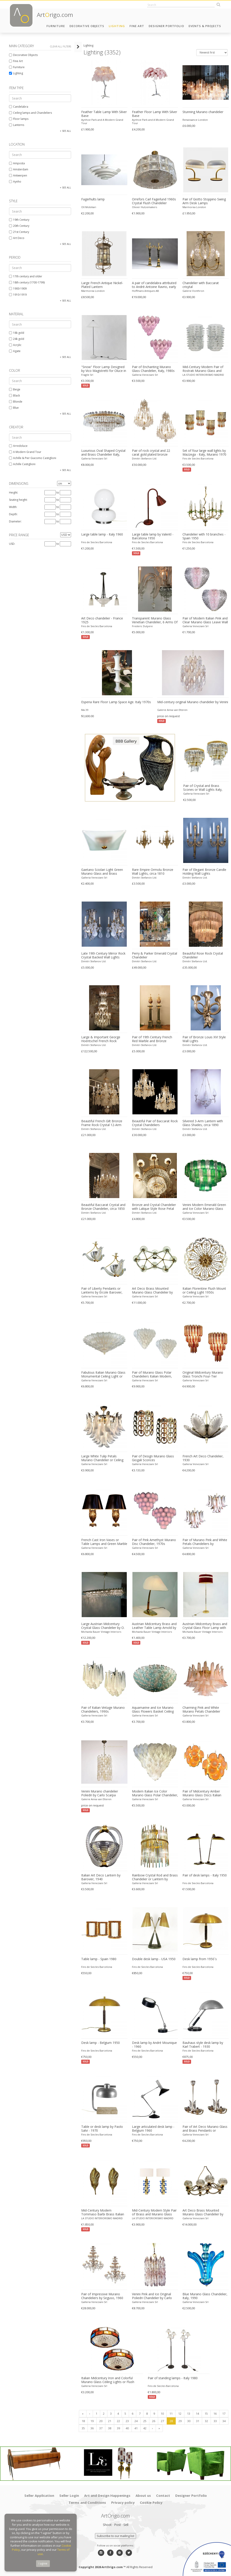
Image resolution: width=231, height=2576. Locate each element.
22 (118, 2421)
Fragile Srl (87, 374)
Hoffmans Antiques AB (145, 290)
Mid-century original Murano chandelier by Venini (192, 702)
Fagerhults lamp (93, 199)
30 (188, 2421)
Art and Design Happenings (107, 2495)
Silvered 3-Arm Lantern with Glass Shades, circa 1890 (202, 1123)
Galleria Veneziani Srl (145, 374)
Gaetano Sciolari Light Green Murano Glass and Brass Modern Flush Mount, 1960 (102, 872)
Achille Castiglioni (22, 464)
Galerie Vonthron (193, 290)
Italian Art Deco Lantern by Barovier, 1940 (100, 1877)
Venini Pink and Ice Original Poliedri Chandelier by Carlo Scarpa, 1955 (152, 2296)
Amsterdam (18, 169)
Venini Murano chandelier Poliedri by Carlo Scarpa (99, 1793)
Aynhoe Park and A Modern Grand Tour (102, 121)
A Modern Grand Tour (25, 452)
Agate (15, 351)
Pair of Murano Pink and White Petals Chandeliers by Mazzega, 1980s (204, 1542)
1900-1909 (18, 288)
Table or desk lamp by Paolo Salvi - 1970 (102, 2129)
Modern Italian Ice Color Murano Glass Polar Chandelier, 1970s (155, 1793)
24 (136, 2421)
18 (83, 2421)
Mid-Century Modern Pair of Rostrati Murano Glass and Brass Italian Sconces (202, 369)
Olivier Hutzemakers (144, 207)
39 (118, 2428)
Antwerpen (18, 175)
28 (171, 2421)
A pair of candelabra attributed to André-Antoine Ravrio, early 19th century (154, 285)
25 (144, 2421)
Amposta (17, 163)
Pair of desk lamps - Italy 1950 (204, 1875)
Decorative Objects (86, 26)
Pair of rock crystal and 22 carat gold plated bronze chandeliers (151, 453)
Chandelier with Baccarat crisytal (200, 285)
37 (100, 2428)
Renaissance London (195, 119)
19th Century (19, 220)
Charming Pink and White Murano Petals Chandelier (201, 1709)
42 (144, 2428)
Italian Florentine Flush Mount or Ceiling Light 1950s (204, 1290)
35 (83, 2428)
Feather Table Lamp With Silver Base (104, 114)
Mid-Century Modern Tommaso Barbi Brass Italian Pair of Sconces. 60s (102, 2212)
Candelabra (18, 107)
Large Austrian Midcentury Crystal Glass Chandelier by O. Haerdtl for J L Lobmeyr (103, 1626)
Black (14, 395)
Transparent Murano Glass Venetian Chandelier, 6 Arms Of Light (155, 620)
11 (171, 2413)
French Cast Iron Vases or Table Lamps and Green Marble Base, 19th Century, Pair (104, 1542)
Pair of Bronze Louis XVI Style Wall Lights (204, 1039)
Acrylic (15, 345)
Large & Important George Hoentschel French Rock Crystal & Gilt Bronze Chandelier (100, 1039)
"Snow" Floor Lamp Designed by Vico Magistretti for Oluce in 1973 (103, 369)
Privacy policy (123, 2502)
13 (188, 2413)
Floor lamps (18, 119)
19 (92, 2421)
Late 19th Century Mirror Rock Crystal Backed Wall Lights (103, 955)
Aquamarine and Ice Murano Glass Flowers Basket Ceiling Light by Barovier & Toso (153, 1710)
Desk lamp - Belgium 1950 (100, 2043)
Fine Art (136, 26)
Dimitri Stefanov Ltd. (144, 458)
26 (153, 2421)
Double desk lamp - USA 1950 (154, 1959)
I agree (43, 2563)
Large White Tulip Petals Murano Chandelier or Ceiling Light (102, 1458)
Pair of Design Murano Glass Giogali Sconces (153, 1458)
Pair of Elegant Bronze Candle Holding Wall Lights (204, 872)
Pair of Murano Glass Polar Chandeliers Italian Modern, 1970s (152, 1374)
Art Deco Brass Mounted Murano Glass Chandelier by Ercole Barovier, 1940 (152, 1291)
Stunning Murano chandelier (202, 112)
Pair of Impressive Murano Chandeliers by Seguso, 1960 (102, 2296)
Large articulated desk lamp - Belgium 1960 (153, 2129)
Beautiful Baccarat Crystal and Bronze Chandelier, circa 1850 (103, 1207)
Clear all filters (60, 46)
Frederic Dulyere (142, 626)
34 (224, 2421)
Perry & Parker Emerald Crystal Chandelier (154, 955)
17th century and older (25, 276)
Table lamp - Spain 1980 (98, 1959)
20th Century (19, 226)
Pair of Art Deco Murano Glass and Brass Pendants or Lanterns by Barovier (204, 2129)
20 (100, 2421)
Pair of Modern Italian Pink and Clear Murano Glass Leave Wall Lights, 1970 (205, 620)
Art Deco (16, 238)
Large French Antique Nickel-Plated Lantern (102, 285)
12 (179, 2413)
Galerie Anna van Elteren (172, 710)
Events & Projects (205, 26)
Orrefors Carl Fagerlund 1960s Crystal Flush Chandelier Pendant (154, 201)
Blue (14, 408)
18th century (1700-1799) (27, 282)
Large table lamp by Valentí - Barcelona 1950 (152, 536)
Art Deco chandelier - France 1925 (102, 620)
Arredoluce (18, 446)
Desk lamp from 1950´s (199, 1959)
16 (215, 2413)
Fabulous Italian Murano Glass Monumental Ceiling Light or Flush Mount (103, 1374)
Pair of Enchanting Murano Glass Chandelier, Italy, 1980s (153, 369)
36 (92, 2428)
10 (162, 2413)
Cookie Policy (151, 2502)
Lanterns (16, 125)
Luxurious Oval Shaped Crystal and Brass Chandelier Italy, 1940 (103, 453)
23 (127, 2421)
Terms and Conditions (87, 2502)
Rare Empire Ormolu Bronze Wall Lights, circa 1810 (152, 872)
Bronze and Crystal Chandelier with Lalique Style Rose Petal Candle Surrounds (154, 1207)
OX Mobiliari (88, 207)
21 (109, 2421)
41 (136, 2428)
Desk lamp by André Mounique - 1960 (154, 2045)
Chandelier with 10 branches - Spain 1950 (204, 536)
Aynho (15, 181)
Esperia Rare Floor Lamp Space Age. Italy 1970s (116, 702)
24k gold (16, 339)
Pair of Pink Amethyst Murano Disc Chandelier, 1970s (154, 1542)
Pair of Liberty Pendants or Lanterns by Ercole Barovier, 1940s (101, 1291)
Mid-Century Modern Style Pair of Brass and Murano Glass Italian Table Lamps (154, 2212)
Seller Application (39, 2495)
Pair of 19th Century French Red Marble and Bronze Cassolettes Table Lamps (152, 1039)
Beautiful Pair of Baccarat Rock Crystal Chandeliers (155, 1123)
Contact (163, 2495)
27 (162, 2421)
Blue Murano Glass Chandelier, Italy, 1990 (204, 2296)
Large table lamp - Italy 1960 (102, 534)
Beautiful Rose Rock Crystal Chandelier (202, 955)
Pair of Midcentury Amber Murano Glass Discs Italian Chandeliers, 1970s (201, 1793)
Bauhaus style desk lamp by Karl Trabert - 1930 (202, 2045)
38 (109, 2428)
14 (197, 2413)
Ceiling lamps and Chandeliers (30, 113)
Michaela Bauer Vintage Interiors (101, 1631)
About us (143, 2495)
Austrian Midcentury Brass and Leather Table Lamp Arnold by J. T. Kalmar (154, 1626)
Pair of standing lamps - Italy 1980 (173, 2378)
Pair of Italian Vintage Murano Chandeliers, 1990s (103, 1709)
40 (127, 2428)
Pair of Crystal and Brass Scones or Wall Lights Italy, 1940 (202, 788)
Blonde (15, 401)
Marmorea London (194, 207)
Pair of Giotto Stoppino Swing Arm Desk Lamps (204, 201)
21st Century (19, 232)
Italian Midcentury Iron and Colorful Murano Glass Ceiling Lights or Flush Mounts (107, 2380)
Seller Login (69, 2495)
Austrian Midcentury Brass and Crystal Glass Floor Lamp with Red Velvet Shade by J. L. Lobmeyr (204, 1626)
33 (215, 2421)
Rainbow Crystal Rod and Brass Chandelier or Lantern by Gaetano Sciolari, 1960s (155, 1877)
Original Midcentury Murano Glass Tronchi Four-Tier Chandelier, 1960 (202, 1374)
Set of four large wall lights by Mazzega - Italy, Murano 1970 (204, 453)
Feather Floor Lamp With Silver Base (154, 114)
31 (197, 2421)
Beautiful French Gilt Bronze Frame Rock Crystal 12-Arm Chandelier (101, 1123)
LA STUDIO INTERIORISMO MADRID (203, 374)
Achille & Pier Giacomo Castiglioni (32, 458)
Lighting (117, 26)
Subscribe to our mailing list (115, 2536)
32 (206, 2421)
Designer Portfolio (166, 26)
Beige (14, 389)
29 (180, 2421)
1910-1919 (18, 295)
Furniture (55, 26)
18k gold (16, 333)
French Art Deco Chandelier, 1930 (203, 1458)
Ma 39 (84, 710)
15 (206, 2413)
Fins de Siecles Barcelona (197, 458)
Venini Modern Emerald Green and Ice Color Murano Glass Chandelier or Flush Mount (204, 1207)
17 (223, 2413)
